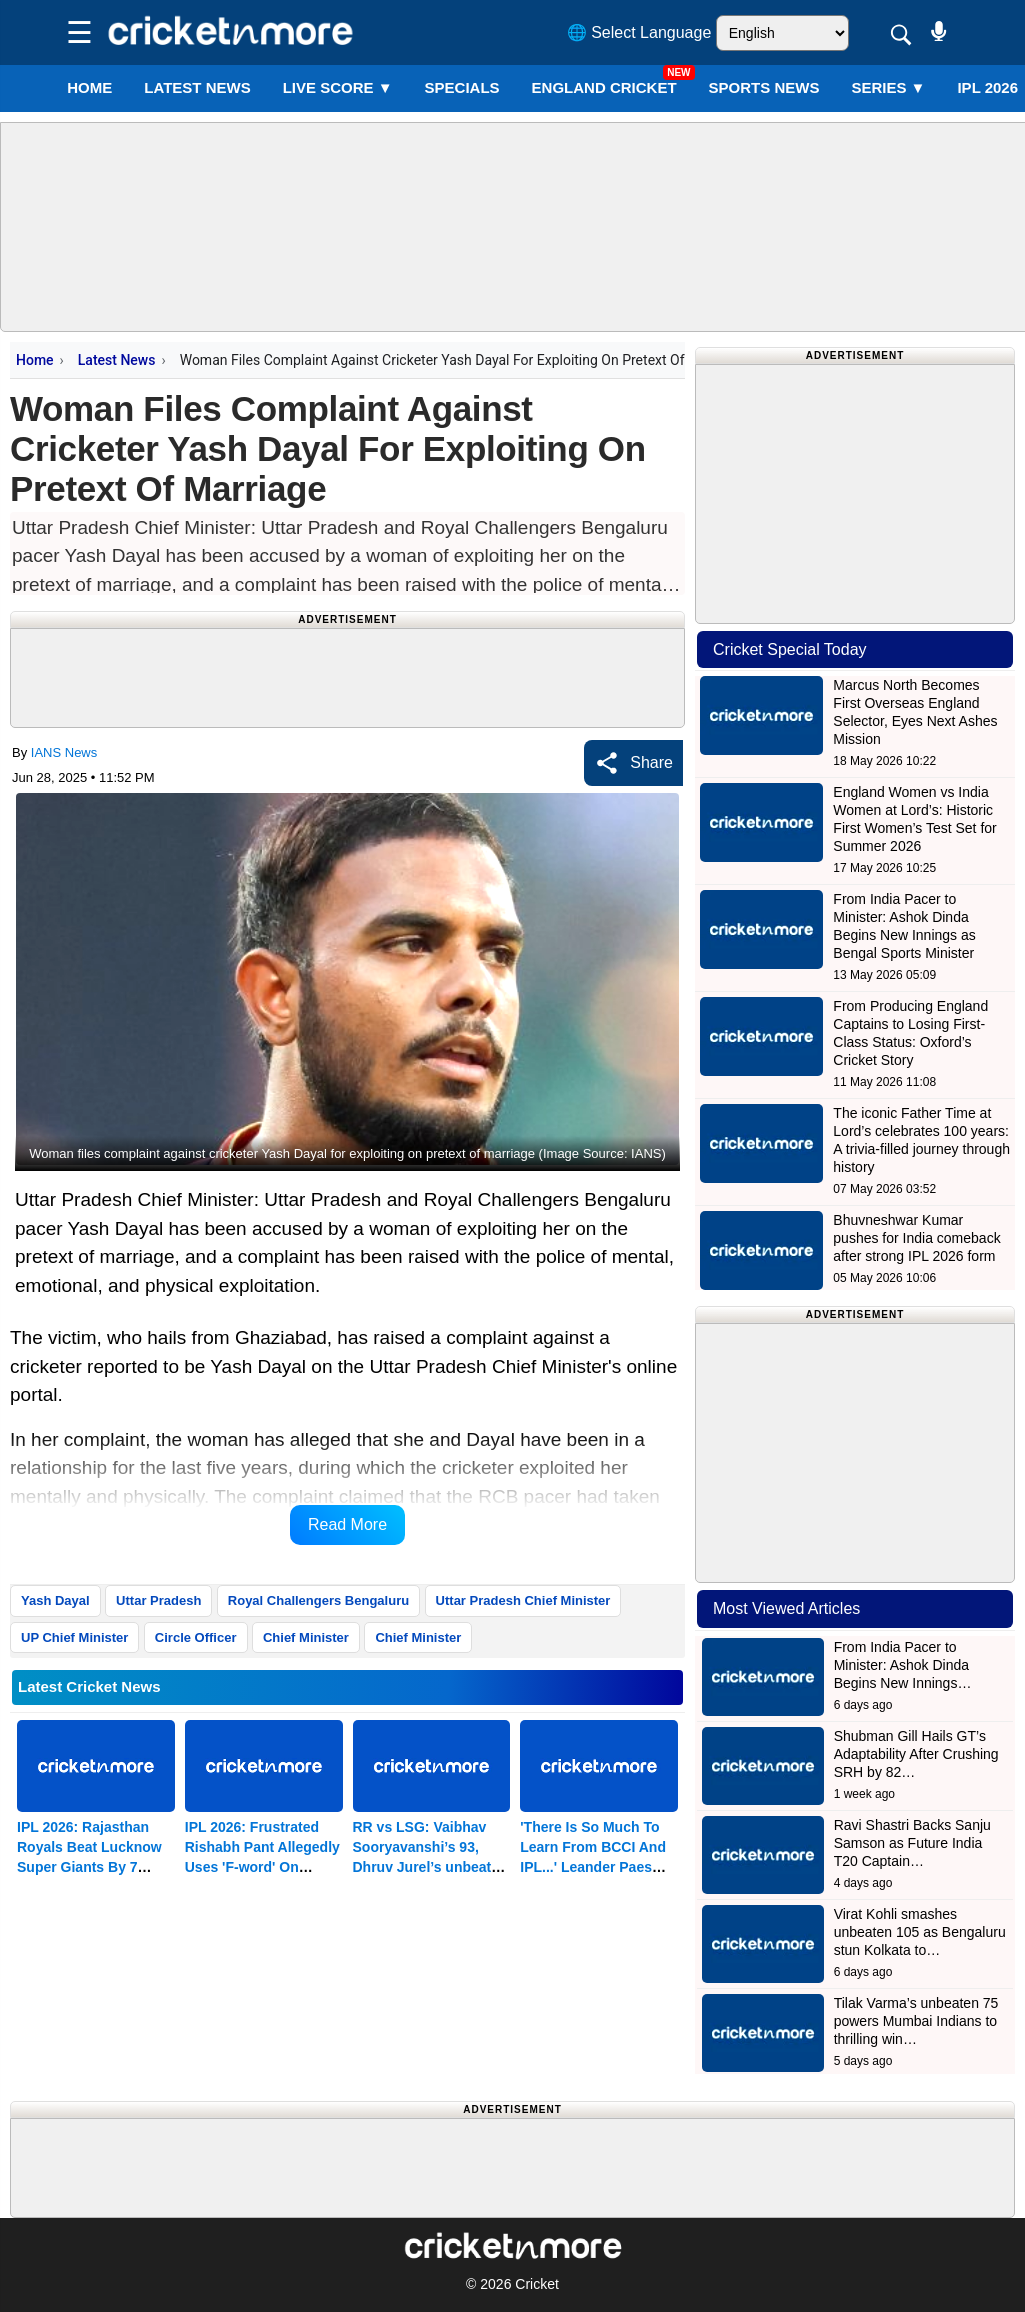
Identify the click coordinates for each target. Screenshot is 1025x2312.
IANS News (64, 752)
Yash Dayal (55, 1600)
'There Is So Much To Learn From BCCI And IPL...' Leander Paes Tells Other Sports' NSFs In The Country (593, 1867)
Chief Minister (306, 1637)
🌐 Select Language (639, 32)
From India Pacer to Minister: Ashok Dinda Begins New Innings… (903, 1665)
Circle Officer (196, 1637)
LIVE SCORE (338, 87)
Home (89, 87)
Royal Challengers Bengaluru (318, 1600)
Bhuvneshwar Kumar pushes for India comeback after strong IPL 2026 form (916, 1238)
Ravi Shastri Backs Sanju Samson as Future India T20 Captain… (912, 1843)
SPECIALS (462, 87)
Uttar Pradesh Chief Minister (523, 1600)
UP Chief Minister (74, 1637)
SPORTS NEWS (764, 87)
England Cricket (604, 87)
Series (888, 87)
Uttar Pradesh (158, 1600)
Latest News (117, 360)
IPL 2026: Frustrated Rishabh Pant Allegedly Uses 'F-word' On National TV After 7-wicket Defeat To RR (262, 1867)
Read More (347, 1524)
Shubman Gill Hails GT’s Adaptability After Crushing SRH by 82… (916, 1754)
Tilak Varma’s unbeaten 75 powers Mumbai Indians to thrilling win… (916, 2021)
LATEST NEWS (197, 87)
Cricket (537, 2284)
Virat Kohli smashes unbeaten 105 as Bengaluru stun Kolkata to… (920, 1932)
